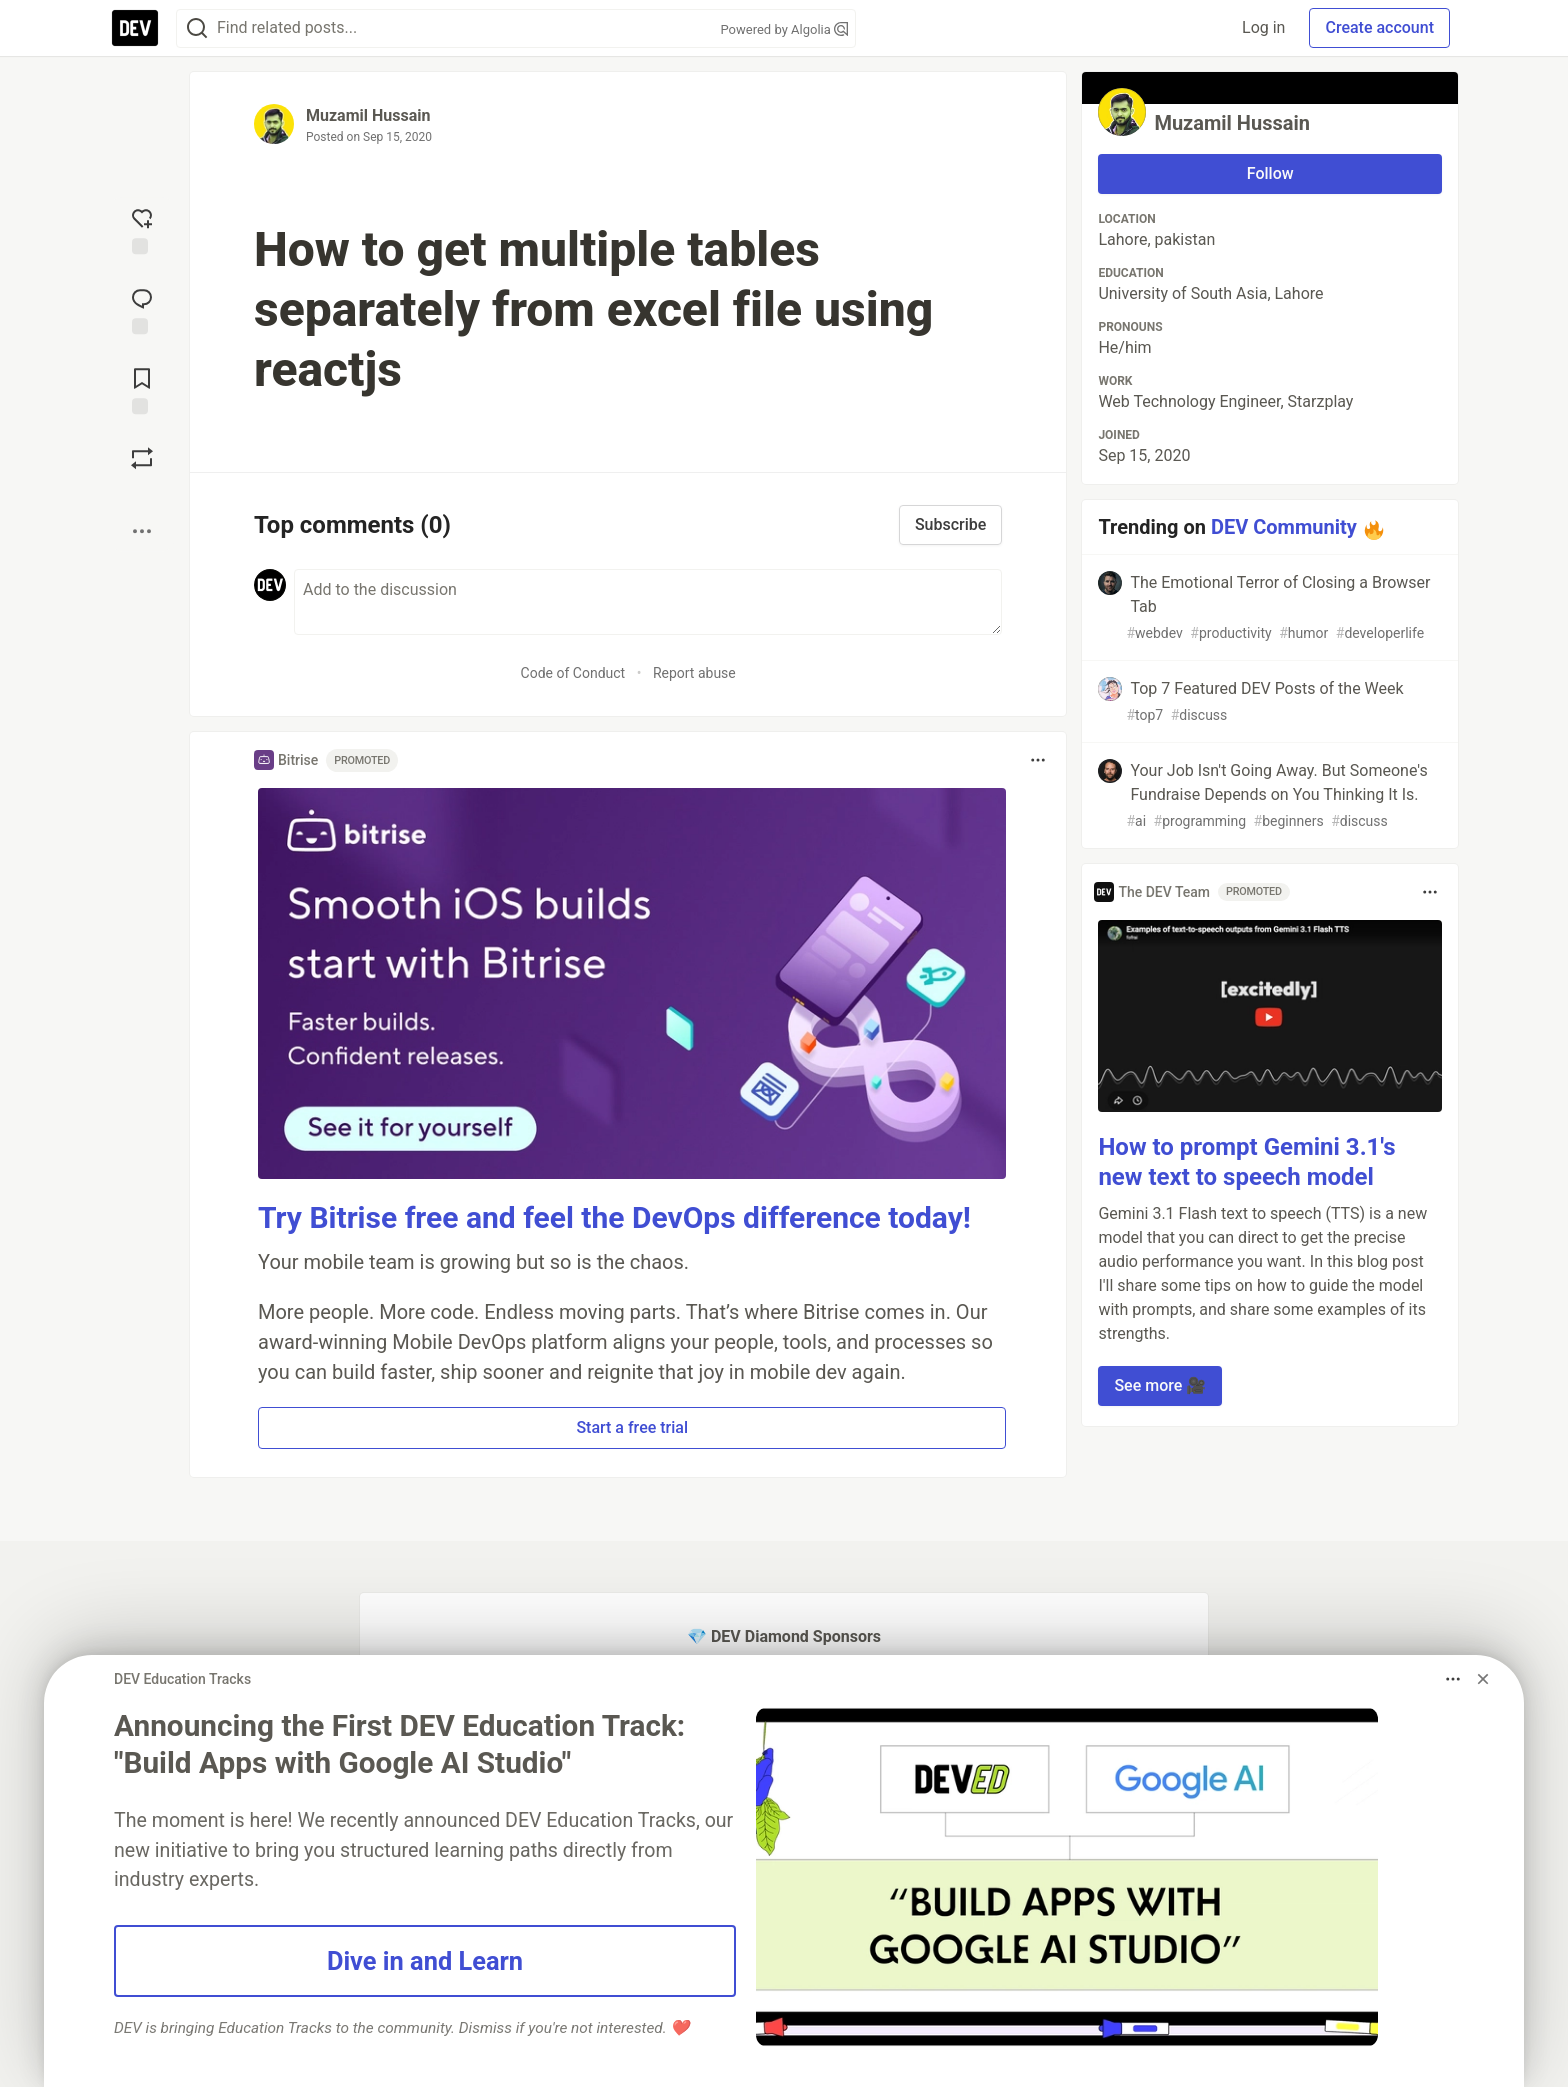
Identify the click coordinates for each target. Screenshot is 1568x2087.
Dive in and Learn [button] (425, 1961)
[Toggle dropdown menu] (1038, 760)
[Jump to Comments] (142, 309)
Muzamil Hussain (368, 115)
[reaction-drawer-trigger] (142, 229)
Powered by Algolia (784, 29)
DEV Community (1284, 527)
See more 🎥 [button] (1160, 1385)
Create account (1379, 27)
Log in (1263, 27)
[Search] (197, 28)
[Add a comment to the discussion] (648, 602)
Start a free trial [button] (632, 1427)
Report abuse (694, 673)
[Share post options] (142, 531)
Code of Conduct (573, 673)
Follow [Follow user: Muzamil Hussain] (1270, 173)
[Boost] (142, 458)
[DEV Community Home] (135, 28)
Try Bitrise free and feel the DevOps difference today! (614, 1217)
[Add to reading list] (142, 389)
